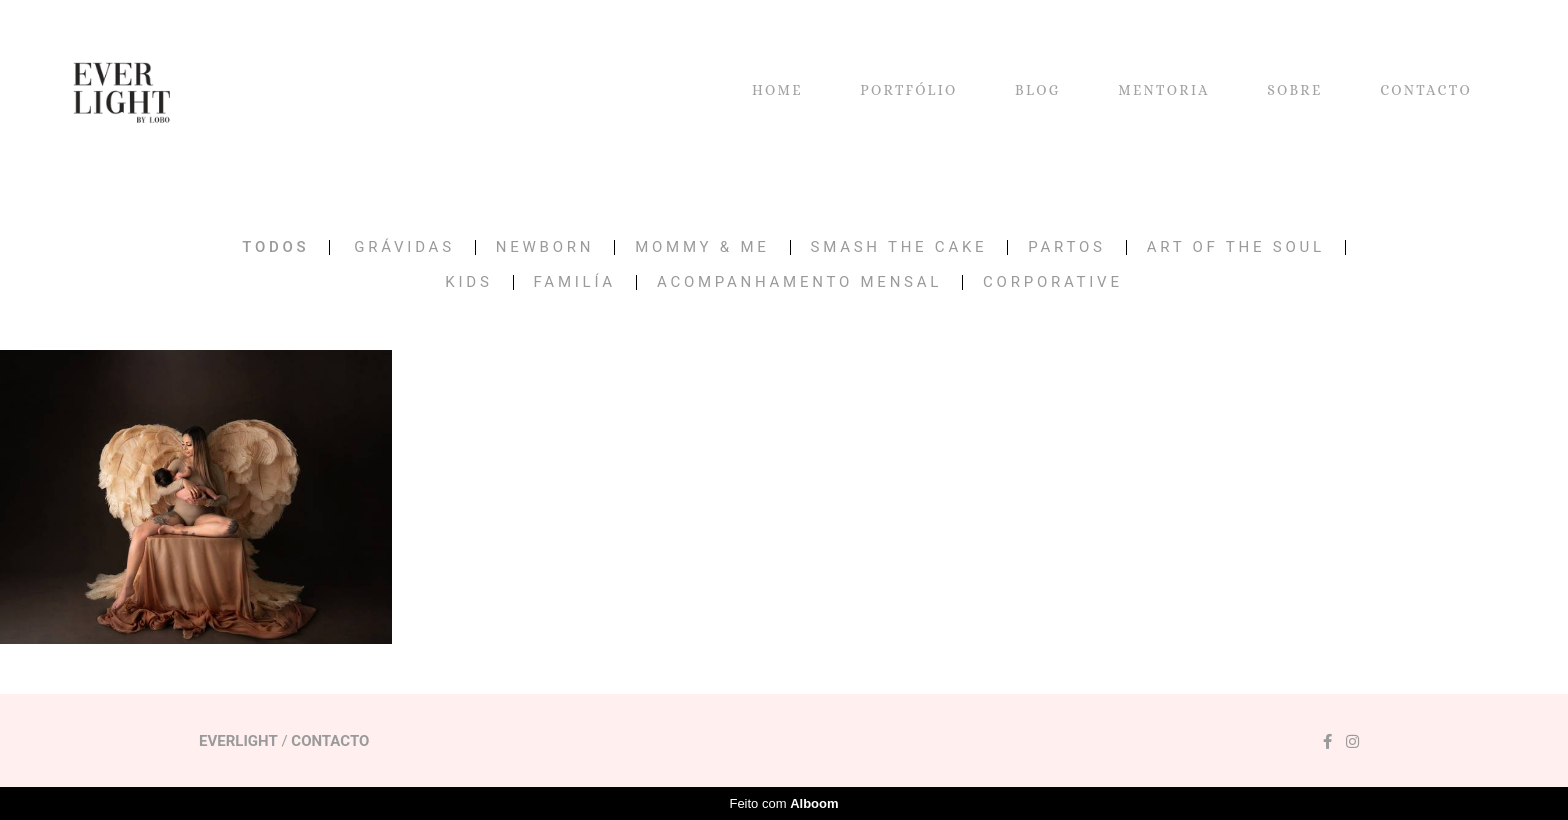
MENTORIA (1163, 90)
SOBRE (1295, 90)
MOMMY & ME (702, 247)
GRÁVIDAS (404, 247)
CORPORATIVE (1053, 282)
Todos (275, 247)
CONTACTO (1426, 90)
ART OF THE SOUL (1236, 247)
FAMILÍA (575, 282)
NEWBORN (545, 247)
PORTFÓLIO (908, 90)
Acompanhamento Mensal (799, 282)
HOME (777, 90)
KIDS (468, 282)
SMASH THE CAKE (899, 247)
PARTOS (1066, 247)
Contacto (330, 741)
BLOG (1038, 90)
